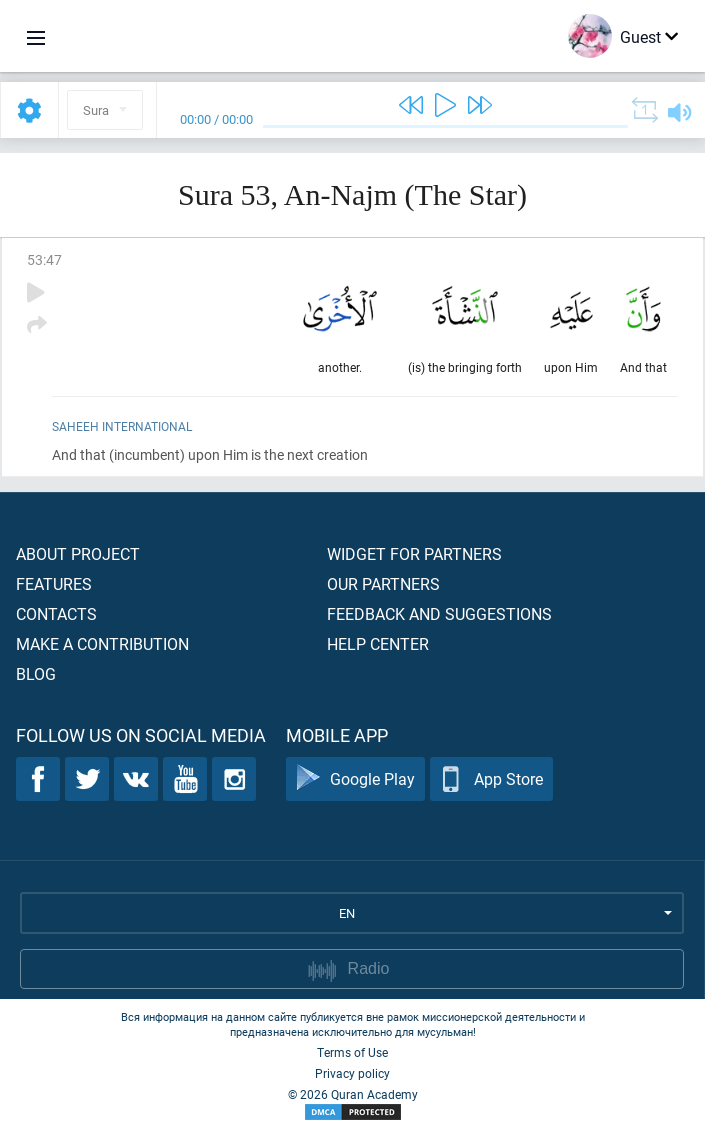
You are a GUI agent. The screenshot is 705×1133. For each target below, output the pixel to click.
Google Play (355, 779)
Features (54, 583)
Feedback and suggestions (439, 613)
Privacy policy (352, 1073)
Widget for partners (414, 553)
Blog (36, 673)
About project (78, 553)
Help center (378, 643)
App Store (491, 779)
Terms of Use (352, 1052)
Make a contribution (102, 643)
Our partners (383, 583)
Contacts (56, 613)
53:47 (44, 259)
